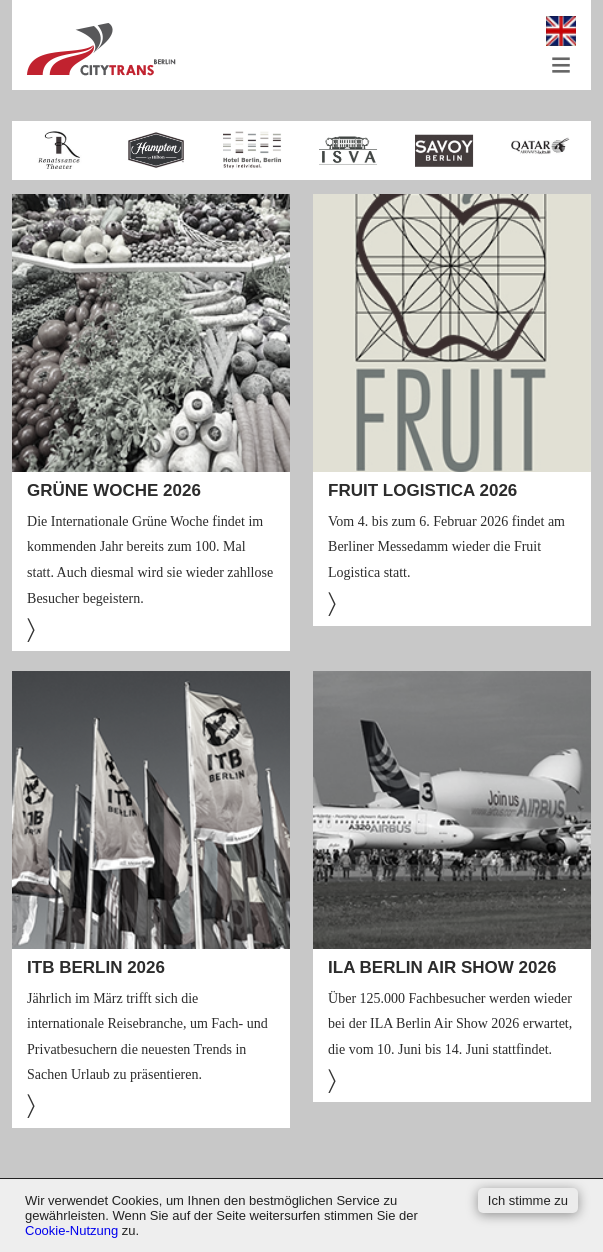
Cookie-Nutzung (71, 1230)
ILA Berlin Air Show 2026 (442, 967)
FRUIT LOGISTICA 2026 (422, 490)
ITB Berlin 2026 (96, 967)
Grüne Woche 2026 (114, 490)
